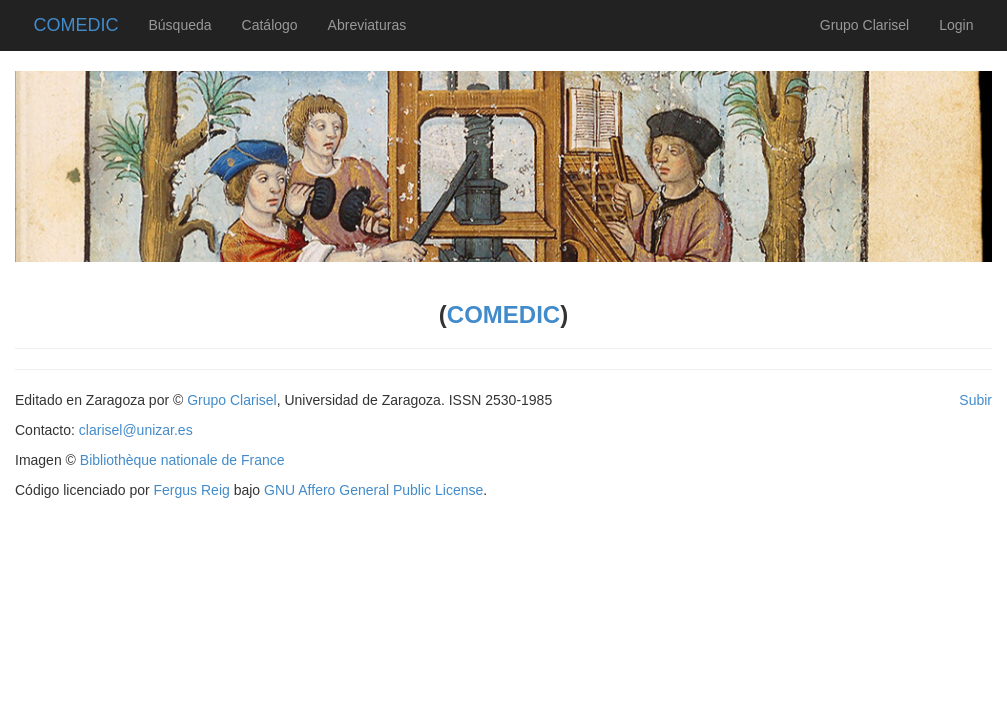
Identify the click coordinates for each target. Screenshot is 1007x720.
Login (956, 25)
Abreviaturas (367, 25)
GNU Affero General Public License (373, 490)
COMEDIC (76, 22)
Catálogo (270, 25)
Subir (975, 400)
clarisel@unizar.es (136, 430)
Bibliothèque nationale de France (182, 460)
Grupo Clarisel (864, 25)
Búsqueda (180, 25)
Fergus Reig (192, 490)
